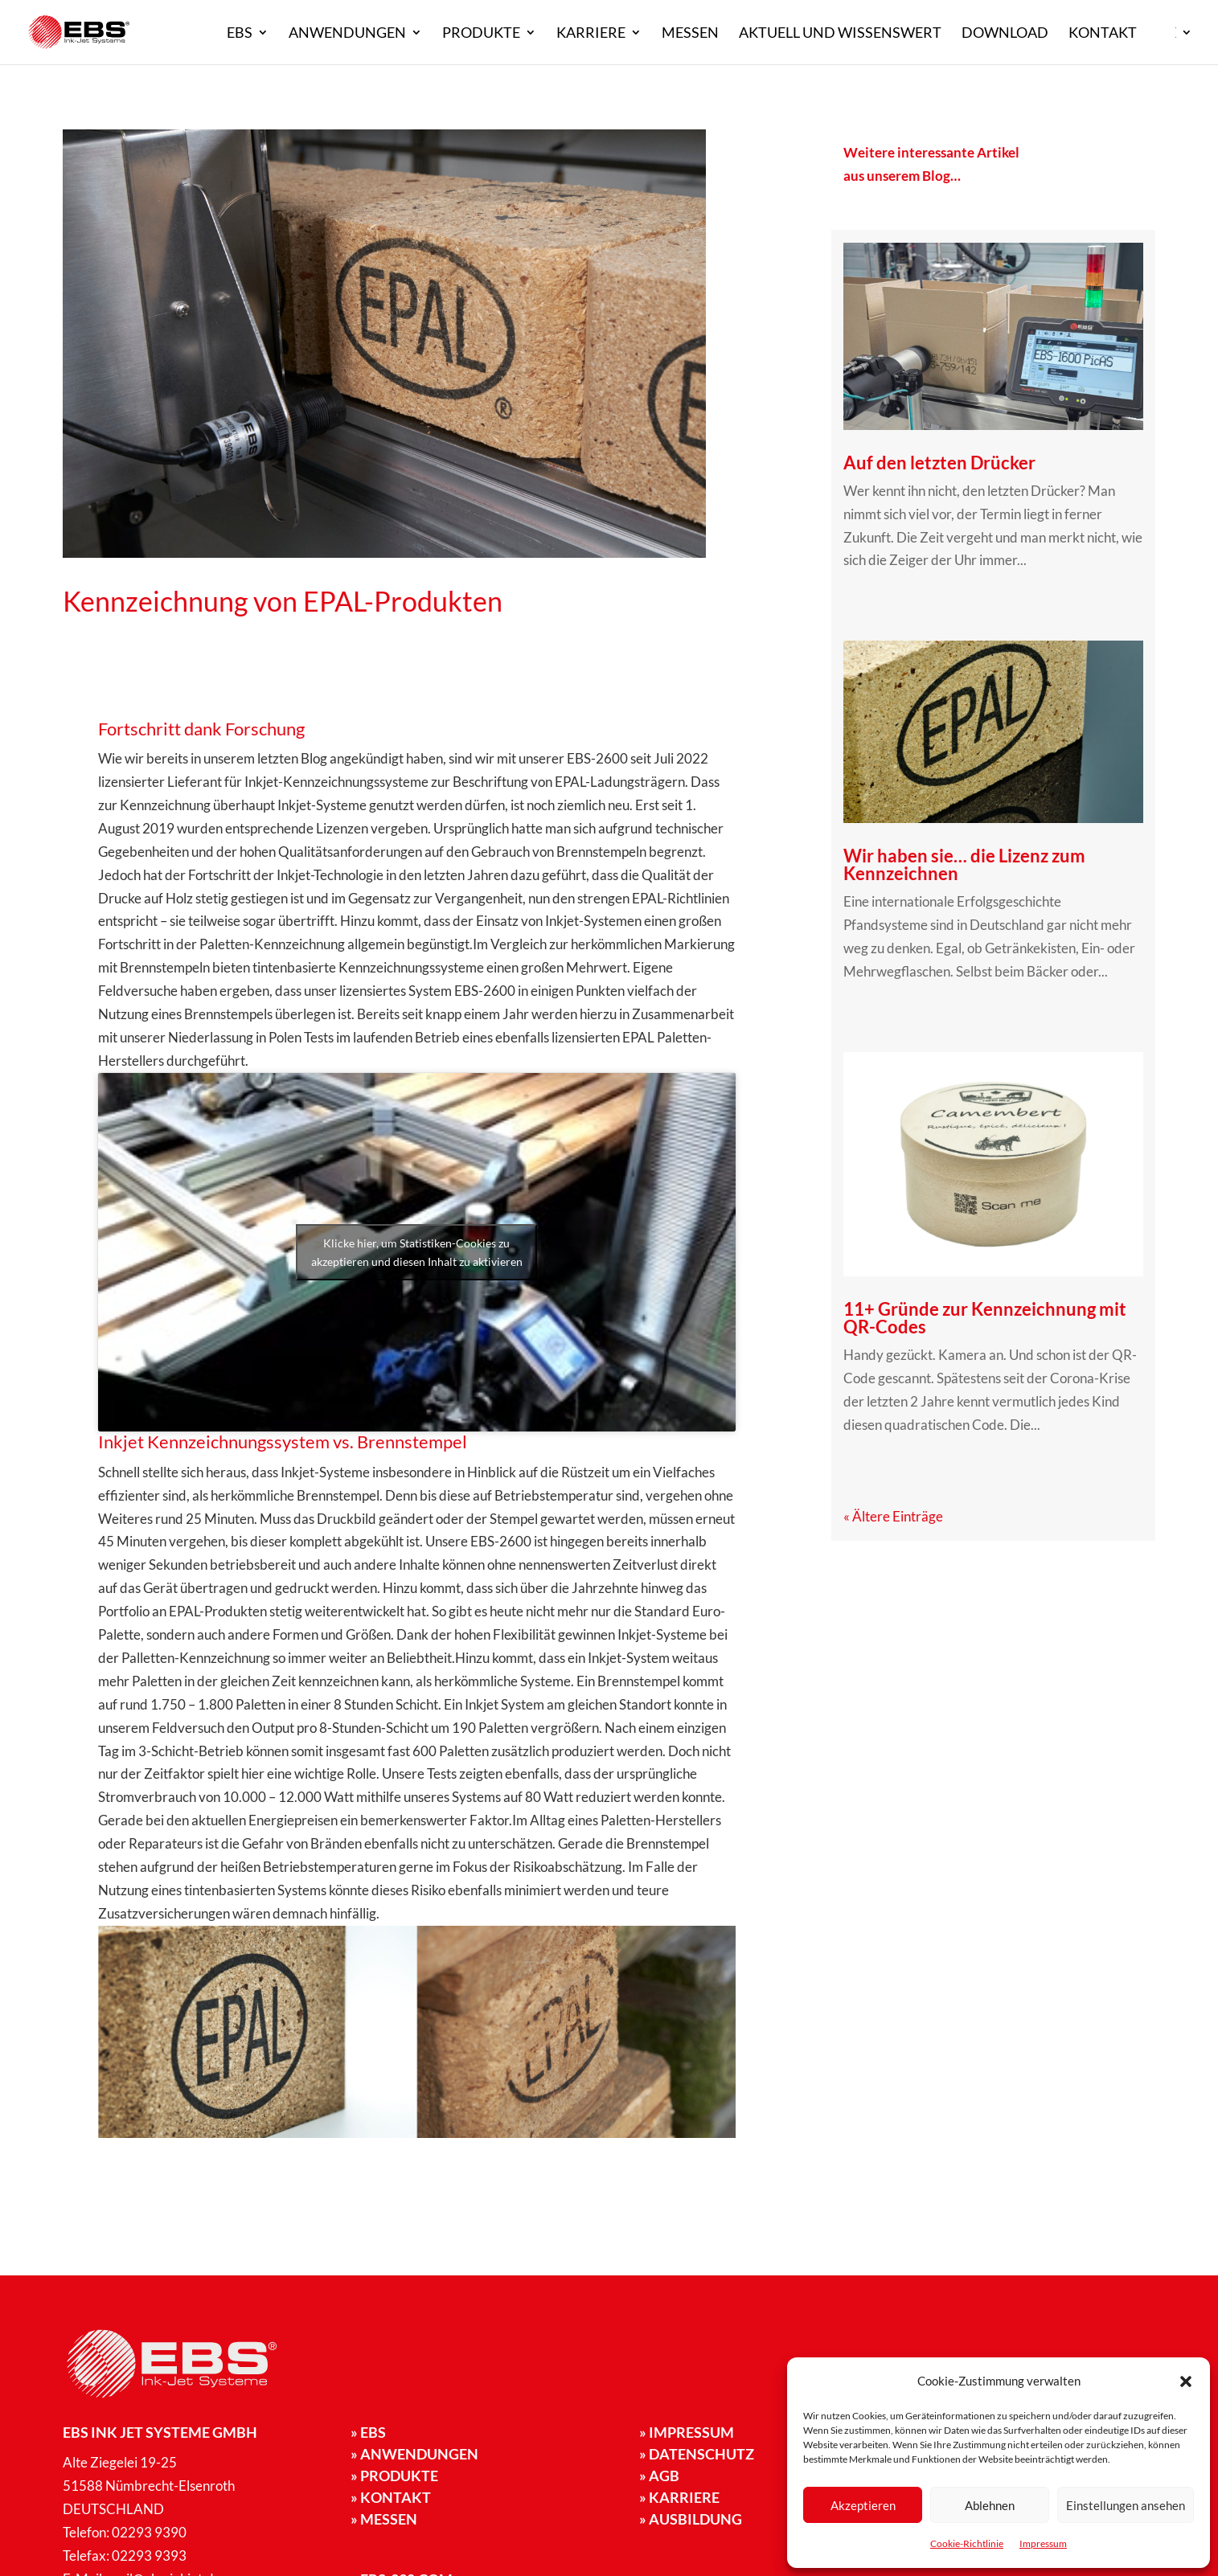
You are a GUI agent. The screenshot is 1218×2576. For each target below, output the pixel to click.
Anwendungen (347, 34)
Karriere (590, 34)
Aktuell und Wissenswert (840, 34)
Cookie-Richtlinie (966, 2543)
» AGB (659, 2475)
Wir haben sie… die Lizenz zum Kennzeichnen (964, 864)
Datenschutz (696, 2454)
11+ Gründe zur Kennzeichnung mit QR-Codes (984, 1317)
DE (1166, 34)
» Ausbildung (690, 2519)
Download (1005, 34)
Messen (690, 34)
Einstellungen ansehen (1125, 2505)
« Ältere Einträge (893, 1516)
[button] (1186, 2381)
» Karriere (679, 2497)
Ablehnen (990, 2505)
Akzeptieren (863, 2505)
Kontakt (1102, 34)
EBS (239, 34)
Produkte (481, 34)
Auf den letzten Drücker (939, 462)
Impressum (1043, 2543)
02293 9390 (149, 2532)
